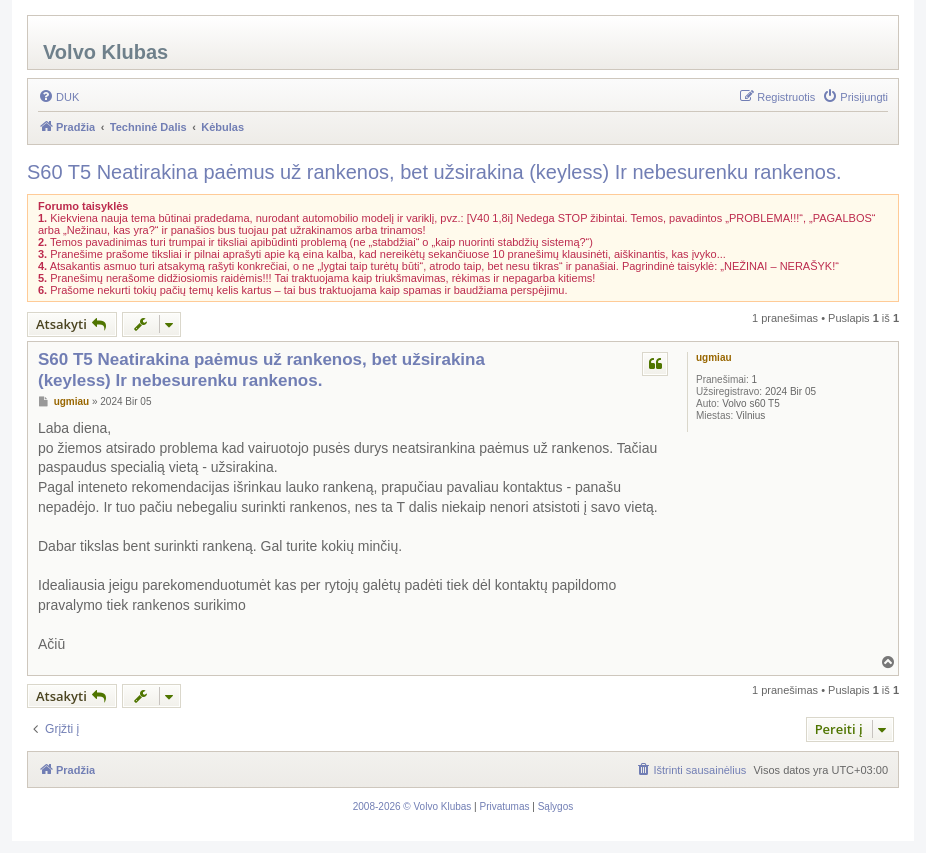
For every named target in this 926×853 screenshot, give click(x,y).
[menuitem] (58, 97)
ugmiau (714, 357)
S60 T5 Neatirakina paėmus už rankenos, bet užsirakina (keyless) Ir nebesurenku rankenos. (434, 172)
